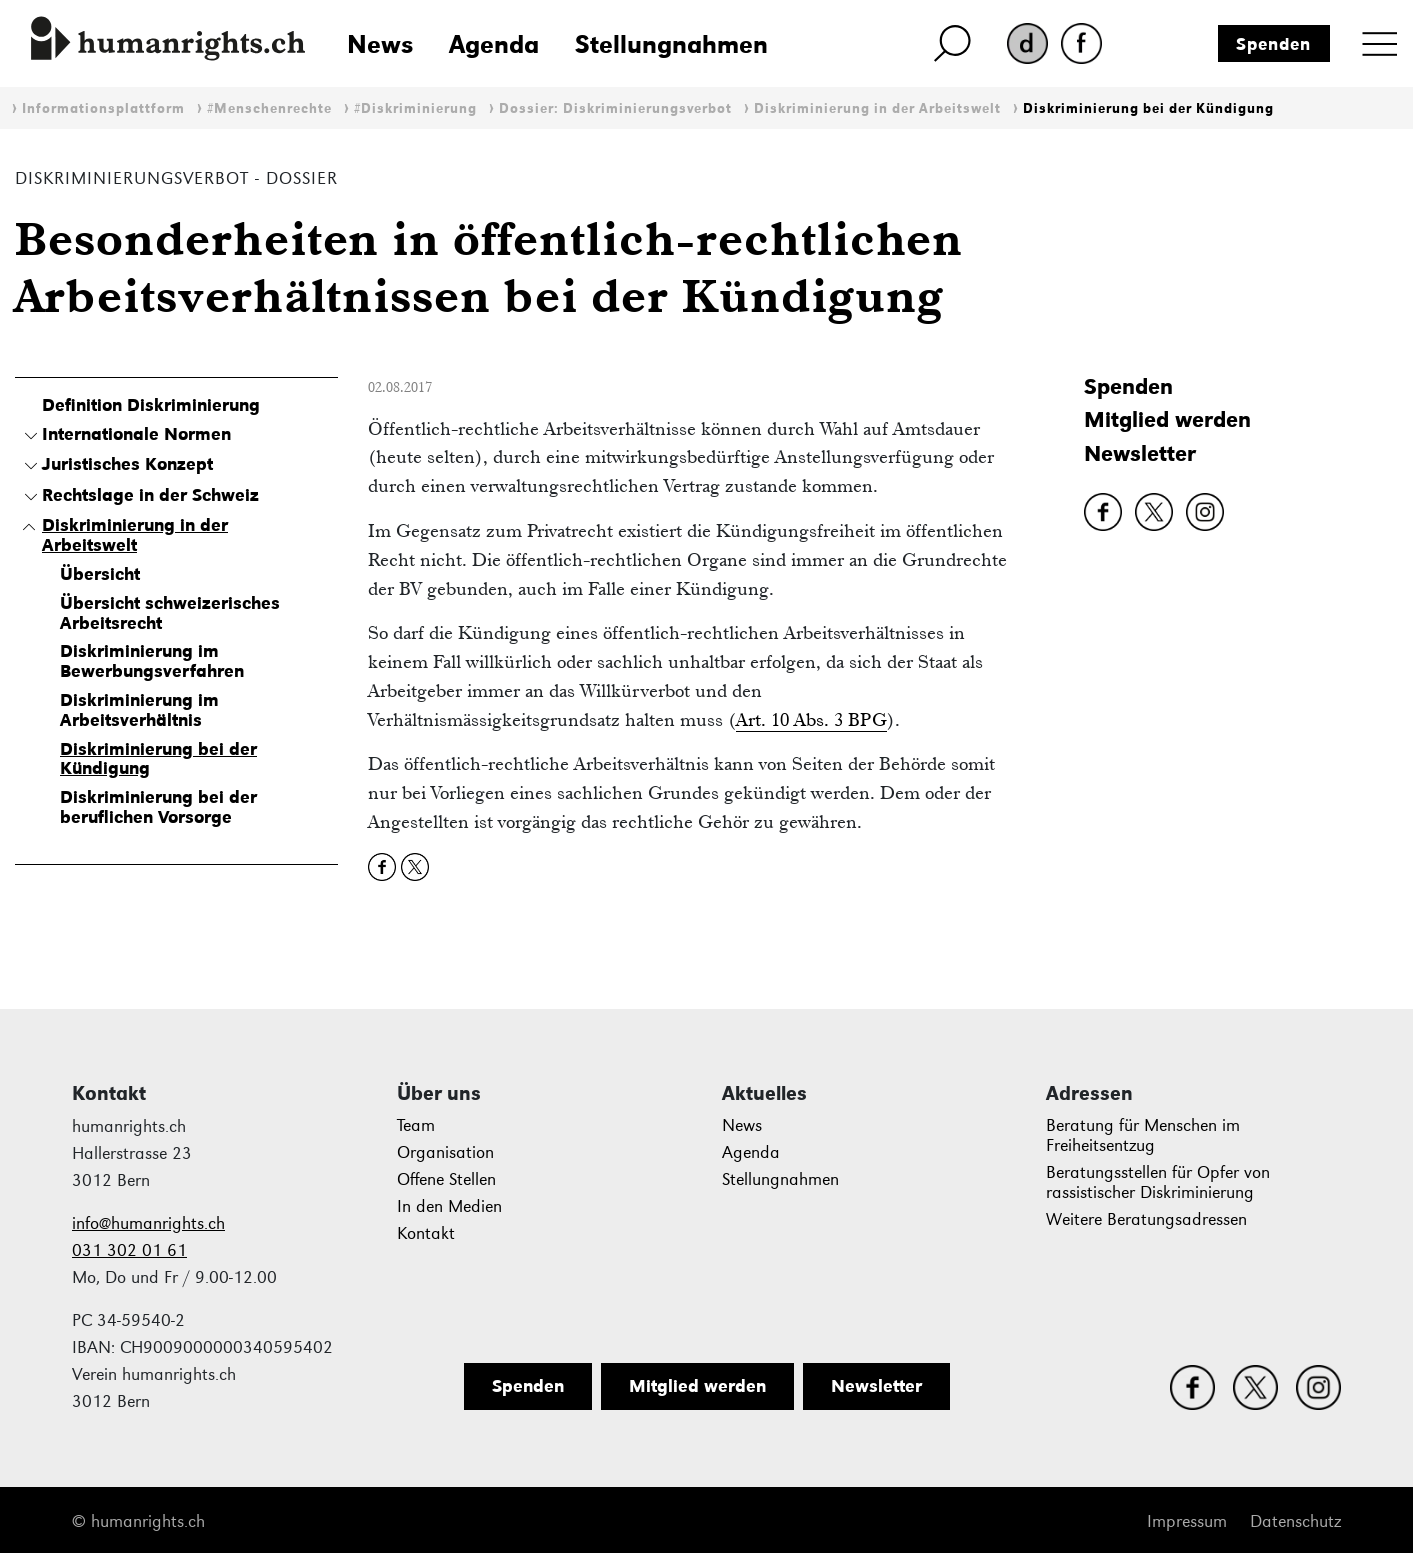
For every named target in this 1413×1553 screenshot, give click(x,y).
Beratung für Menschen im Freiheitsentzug (1143, 1135)
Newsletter (1140, 453)
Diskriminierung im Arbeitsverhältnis (139, 710)
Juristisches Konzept (127, 464)
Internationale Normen (136, 434)
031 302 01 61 (129, 1250)
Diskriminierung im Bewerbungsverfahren (152, 661)
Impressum (1187, 1521)
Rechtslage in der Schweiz (150, 495)
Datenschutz (1295, 1521)
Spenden (1273, 44)
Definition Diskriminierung (151, 405)
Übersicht (100, 574)
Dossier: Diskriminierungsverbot (615, 108)
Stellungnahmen (671, 44)
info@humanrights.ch (148, 1223)
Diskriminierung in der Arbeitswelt (877, 108)
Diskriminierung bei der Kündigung (1148, 108)
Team (416, 1125)
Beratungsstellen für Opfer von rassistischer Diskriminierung (1158, 1182)
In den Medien (449, 1206)
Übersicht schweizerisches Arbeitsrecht (170, 613)
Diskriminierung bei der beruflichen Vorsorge (158, 807)
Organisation (445, 1152)
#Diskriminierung (415, 108)
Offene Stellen (446, 1179)
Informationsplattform (103, 108)
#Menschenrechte (269, 108)
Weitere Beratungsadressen (1146, 1219)
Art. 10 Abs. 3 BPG (811, 719)
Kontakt (426, 1233)
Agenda (494, 44)
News (380, 44)
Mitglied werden (1167, 419)
